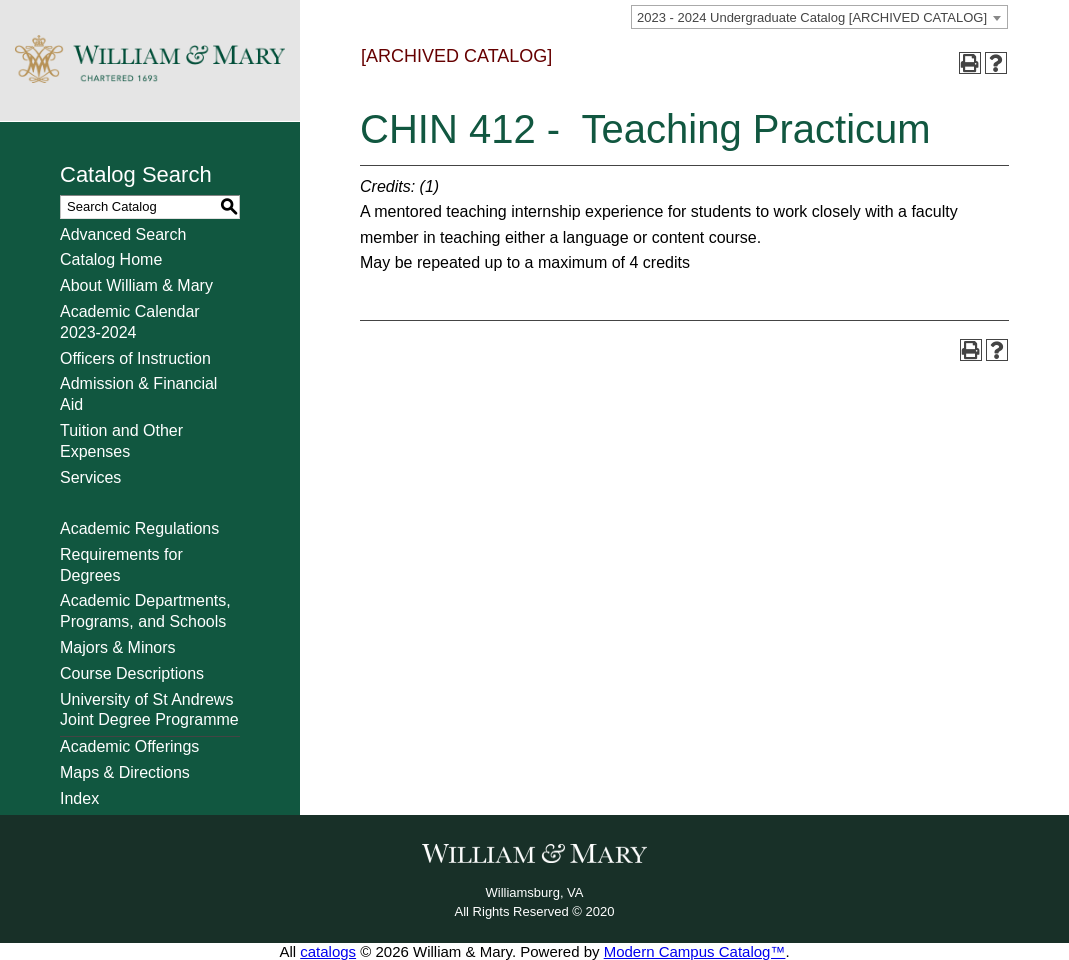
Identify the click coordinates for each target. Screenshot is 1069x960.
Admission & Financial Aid (138, 394)
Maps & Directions (125, 772)
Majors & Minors (118, 647)
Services (90, 477)
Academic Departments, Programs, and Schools (145, 611)
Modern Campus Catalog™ (695, 951)
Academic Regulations (139, 528)
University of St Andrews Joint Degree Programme (149, 710)
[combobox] (819, 17)
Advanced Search (123, 234)
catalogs (328, 951)
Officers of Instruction (135, 358)
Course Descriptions (132, 673)
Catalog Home (111, 259)
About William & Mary (136, 285)
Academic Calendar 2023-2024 (130, 322)
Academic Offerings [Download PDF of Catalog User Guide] (129, 746)
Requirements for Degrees (121, 565)
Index (79, 798)
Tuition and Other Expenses (121, 441)
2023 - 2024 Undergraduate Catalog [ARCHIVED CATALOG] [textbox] (812, 17)
